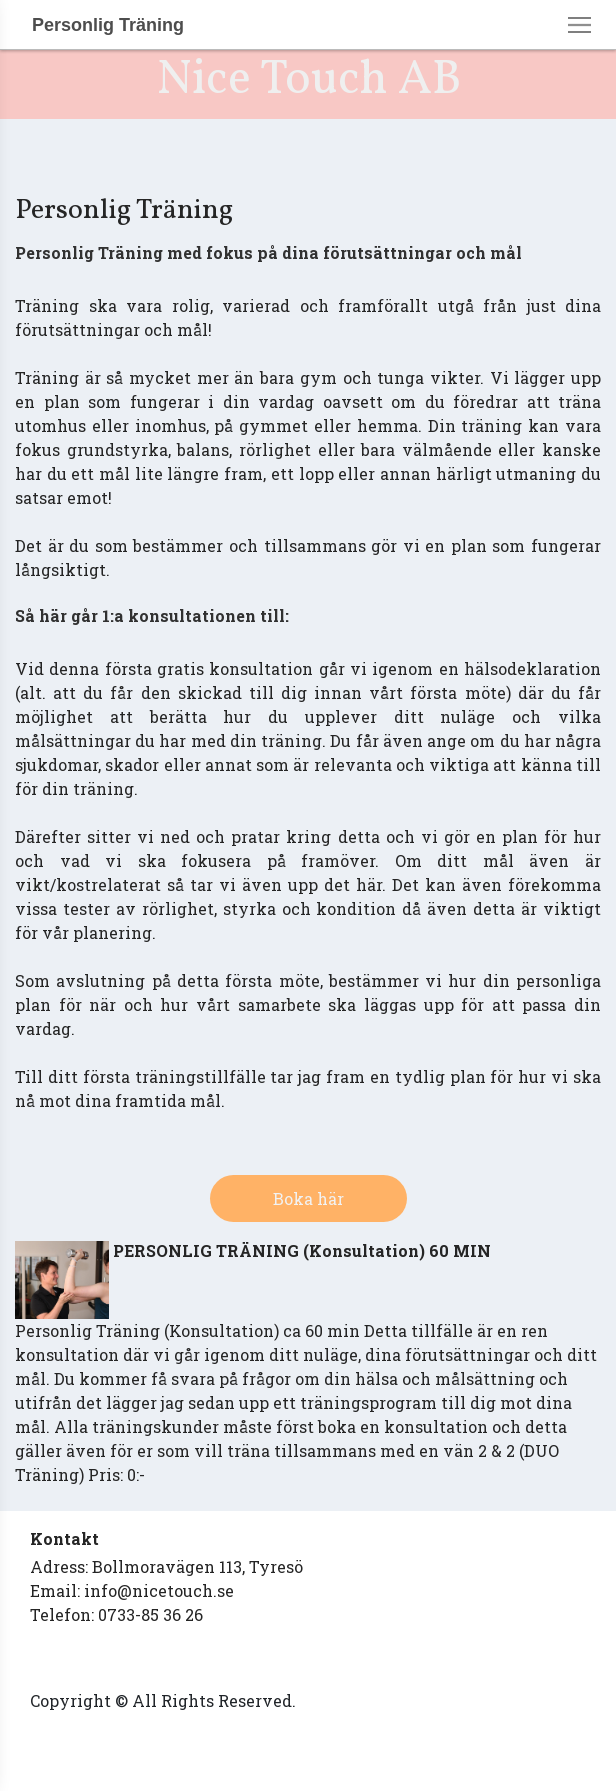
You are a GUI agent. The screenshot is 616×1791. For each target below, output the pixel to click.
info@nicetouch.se (159, 1590)
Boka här (308, 1198)
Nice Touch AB (308, 80)
